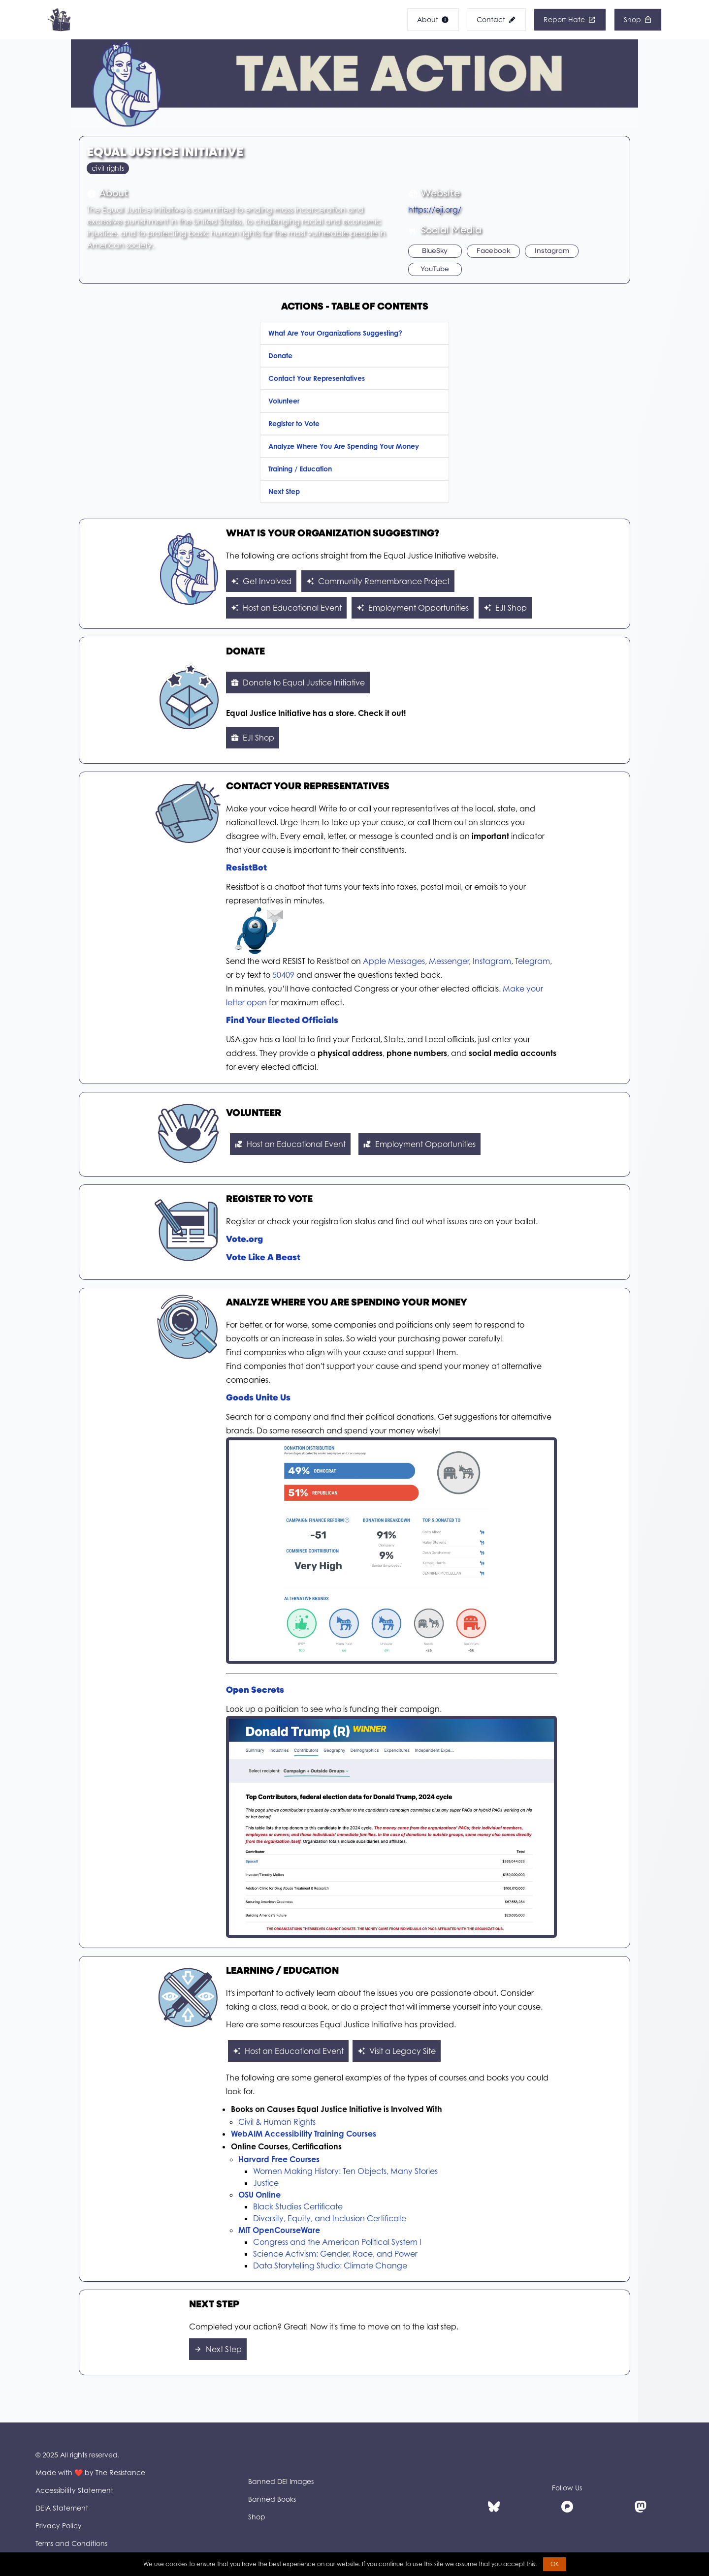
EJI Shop (505, 608)
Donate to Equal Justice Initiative (298, 682)
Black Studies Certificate (298, 2206)
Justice (266, 2183)
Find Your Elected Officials (282, 1020)
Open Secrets (255, 1690)
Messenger (449, 961)
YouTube (434, 269)
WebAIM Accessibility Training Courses (303, 2134)
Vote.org (244, 1239)
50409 (283, 975)
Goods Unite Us (258, 1398)
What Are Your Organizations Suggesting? (335, 333)
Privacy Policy (58, 2525)
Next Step (284, 491)
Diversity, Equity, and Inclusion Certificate (329, 2218)
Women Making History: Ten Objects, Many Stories (345, 2171)
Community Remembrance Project (378, 581)
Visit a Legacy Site (396, 2051)
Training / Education (300, 469)
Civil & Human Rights (277, 2122)
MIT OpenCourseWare (279, 2230)
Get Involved (261, 581)
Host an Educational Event (286, 608)
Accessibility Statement (74, 2490)
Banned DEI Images (281, 2481)
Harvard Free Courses (279, 2159)
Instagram (552, 251)
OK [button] (554, 2564)
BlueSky (435, 251)
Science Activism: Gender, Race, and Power (335, 2254)
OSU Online (259, 2195)
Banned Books (272, 2499)
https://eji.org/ (434, 210)
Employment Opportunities (412, 608)
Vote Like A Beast (263, 1258)
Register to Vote (294, 423)
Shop (256, 2517)
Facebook (493, 251)
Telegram (532, 961)
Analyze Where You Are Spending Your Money (343, 446)
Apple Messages (394, 961)
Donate (280, 355)
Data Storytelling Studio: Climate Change (330, 2265)
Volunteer (283, 401)
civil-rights (108, 168)
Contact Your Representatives (316, 378)
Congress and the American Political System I (337, 2242)
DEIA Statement (61, 2508)
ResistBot (246, 868)
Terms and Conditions (71, 2543)
